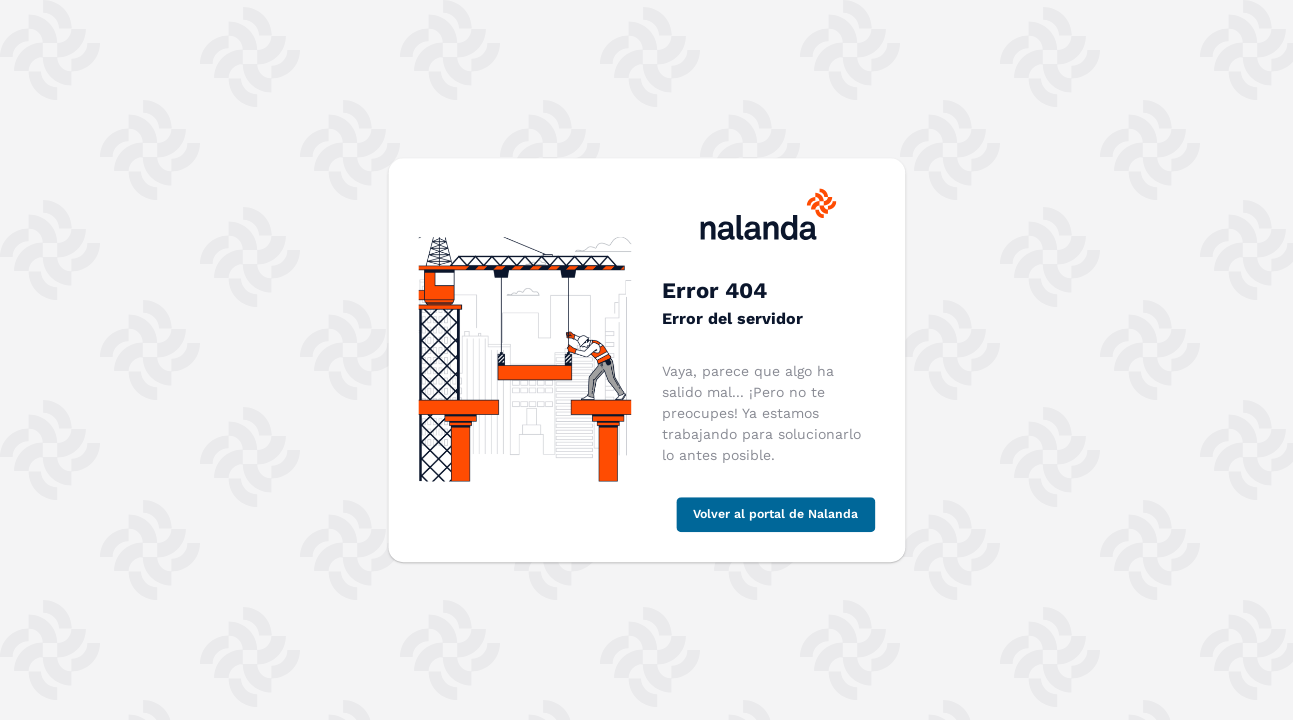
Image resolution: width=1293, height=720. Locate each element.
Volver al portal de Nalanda (775, 514)
